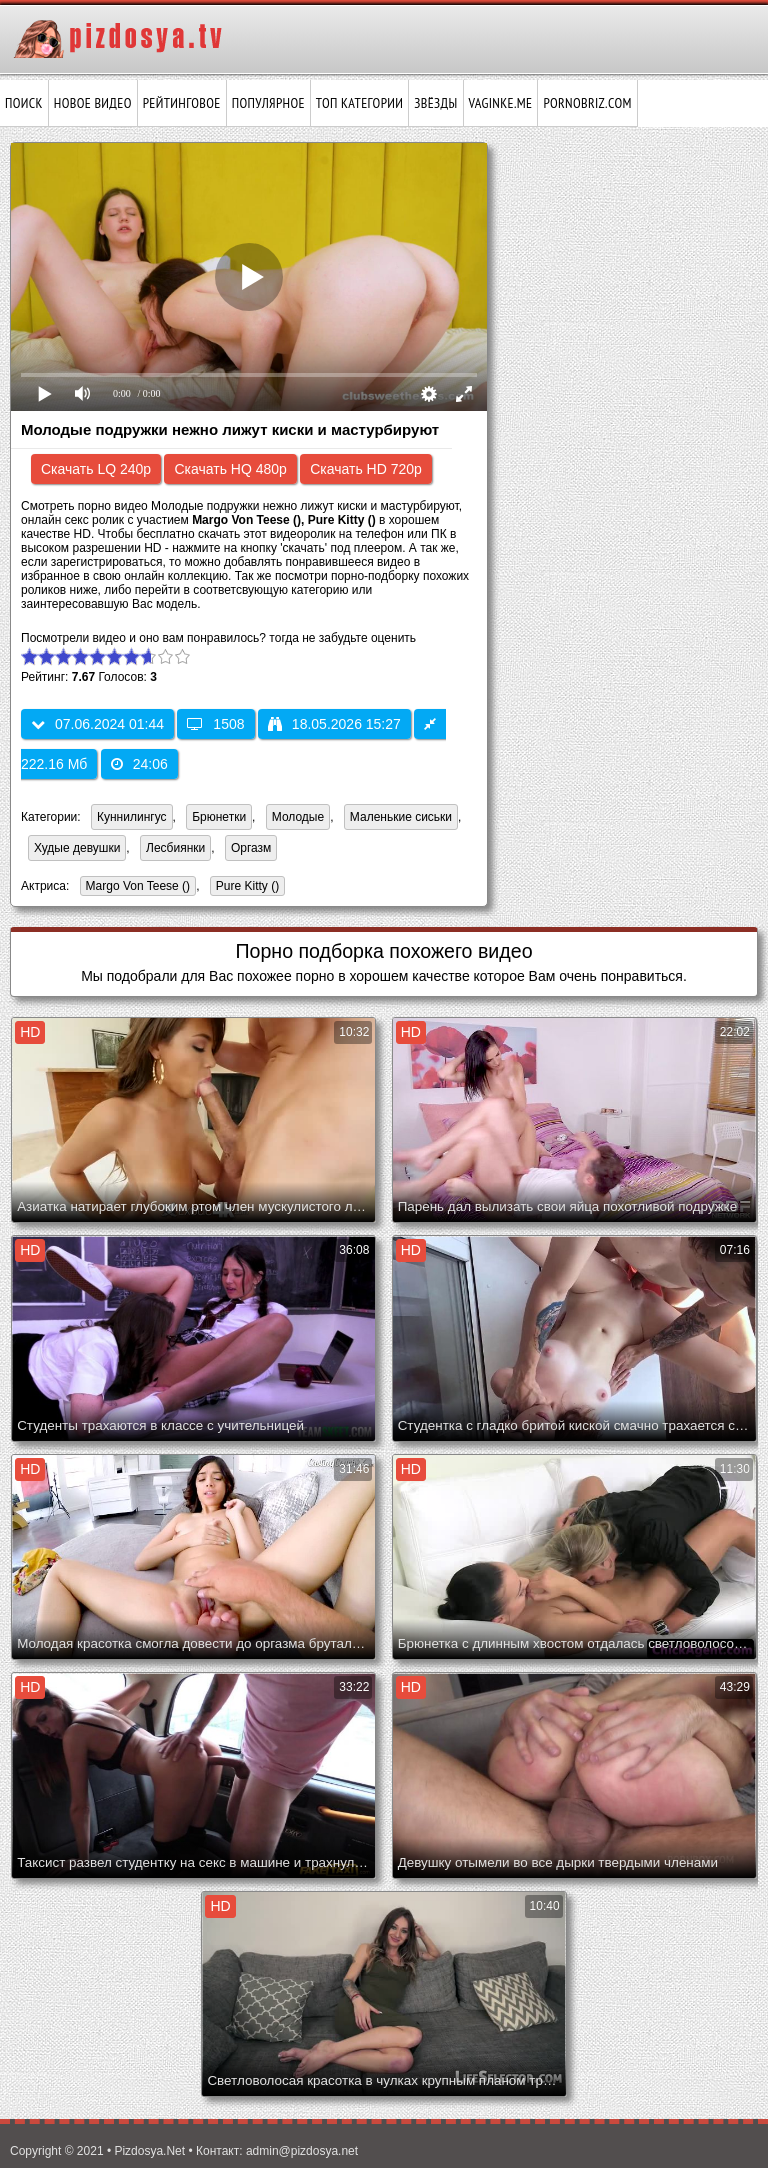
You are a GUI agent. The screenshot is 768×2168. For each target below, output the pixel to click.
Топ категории (359, 103)
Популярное (268, 103)
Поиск (24, 103)
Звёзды (435, 103)
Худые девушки (77, 848)
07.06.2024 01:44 (97, 724)
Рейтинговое (182, 103)
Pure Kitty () (244, 887)
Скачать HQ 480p (230, 469)
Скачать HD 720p (366, 469)
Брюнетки (219, 817)
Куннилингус (132, 817)
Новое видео (93, 103)
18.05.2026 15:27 (334, 724)
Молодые (298, 817)
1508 (215, 724)
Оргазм (251, 848)
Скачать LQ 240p (96, 469)
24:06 (139, 764)
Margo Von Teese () (135, 887)
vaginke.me (501, 103)
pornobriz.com (587, 103)
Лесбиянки (175, 848)
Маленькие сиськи (401, 817)
